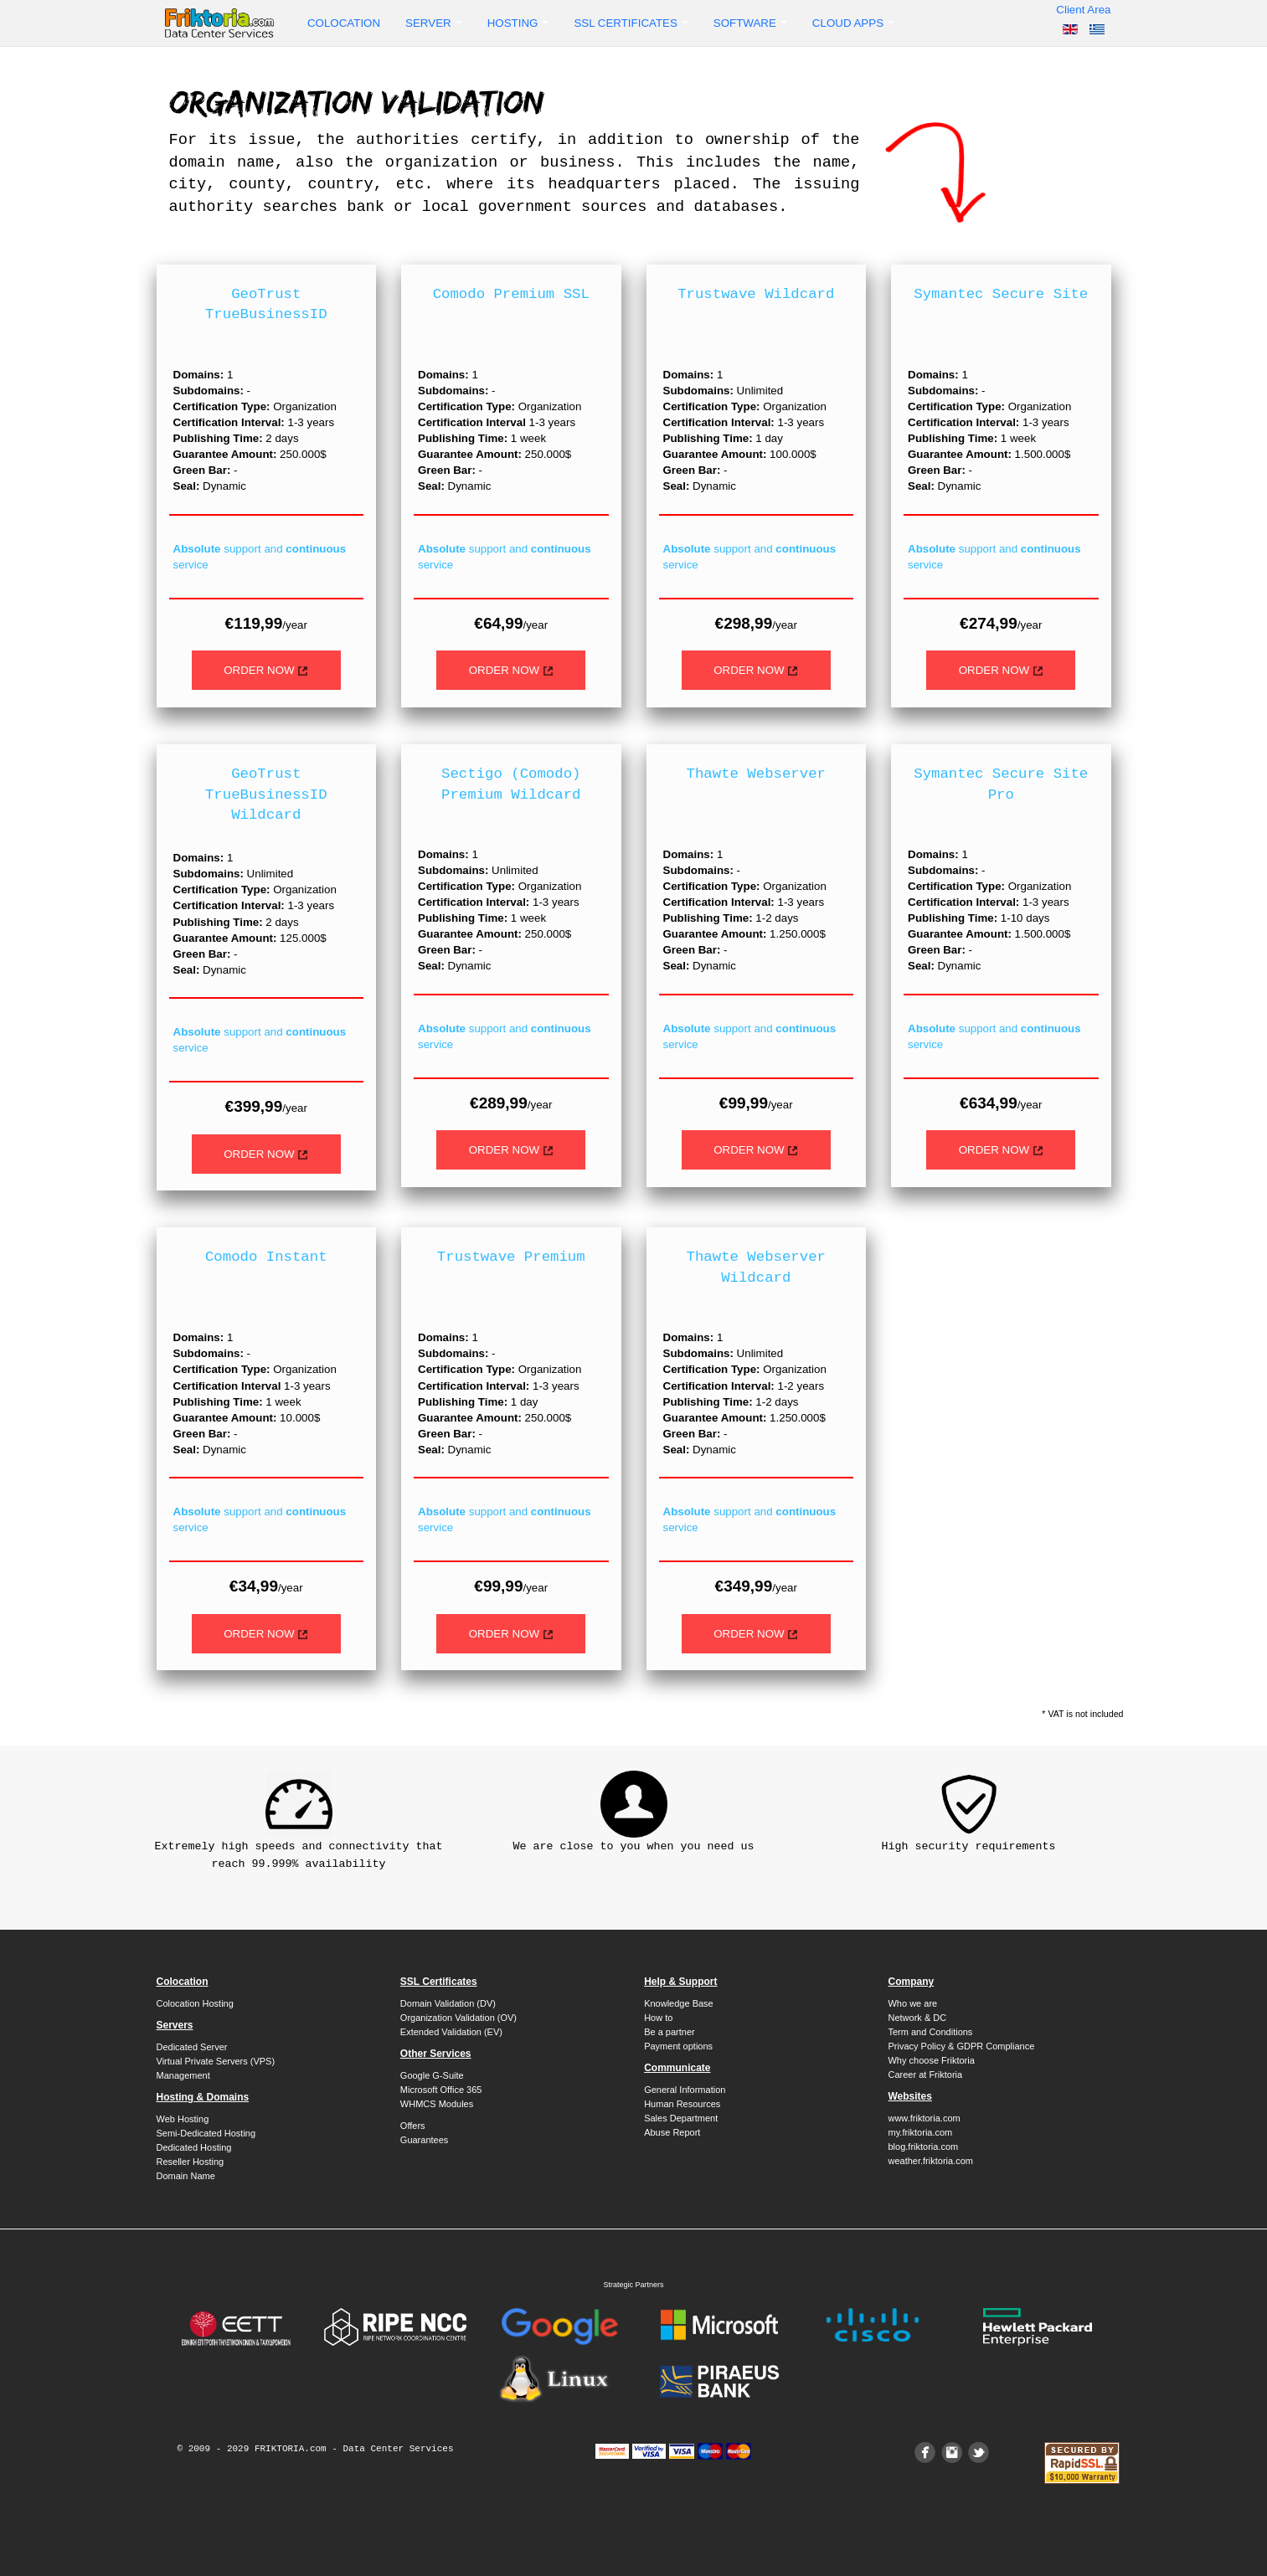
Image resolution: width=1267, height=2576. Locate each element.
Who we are (912, 2003)
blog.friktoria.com (923, 2147)
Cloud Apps (853, 23)
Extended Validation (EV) (451, 2032)
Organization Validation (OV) (458, 2018)
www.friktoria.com (924, 2118)
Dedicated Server (192, 2047)
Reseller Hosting (190, 2162)
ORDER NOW (266, 670)
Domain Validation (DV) (448, 2003)
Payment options (678, 2046)
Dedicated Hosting (194, 2147)
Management (183, 2075)
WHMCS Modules (436, 2104)
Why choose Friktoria (931, 2060)
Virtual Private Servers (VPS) (216, 2061)
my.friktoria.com (920, 2132)
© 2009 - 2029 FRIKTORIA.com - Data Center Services (316, 2449)
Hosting (518, 23)
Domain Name (186, 2176)
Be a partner (669, 2032)
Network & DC (917, 2018)
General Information (684, 2090)
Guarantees (424, 2140)
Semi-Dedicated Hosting (206, 2133)
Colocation (343, 23)
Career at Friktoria (925, 2075)
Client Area (1083, 9)
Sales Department (681, 2118)
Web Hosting (183, 2119)
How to (658, 2018)
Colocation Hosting (195, 2003)
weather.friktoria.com (930, 2161)
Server (433, 23)
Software (750, 23)
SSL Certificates (631, 23)
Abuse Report (672, 2132)
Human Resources (682, 2104)
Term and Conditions (930, 2032)
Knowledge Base (678, 2003)
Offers (412, 2126)
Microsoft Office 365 (441, 2090)
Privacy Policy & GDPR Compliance (961, 2046)
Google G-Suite (432, 2075)
